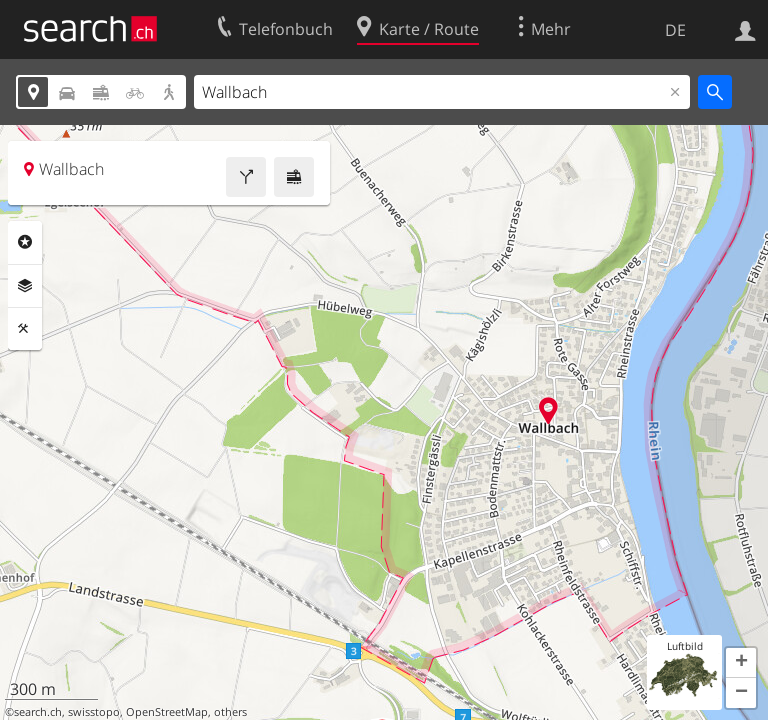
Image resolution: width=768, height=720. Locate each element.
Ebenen (25, 286)
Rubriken (25, 242)
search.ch (38, 712)
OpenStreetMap (167, 712)
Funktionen (25, 329)
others (230, 712)
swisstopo (94, 712)
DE (675, 30)
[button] (741, 663)
